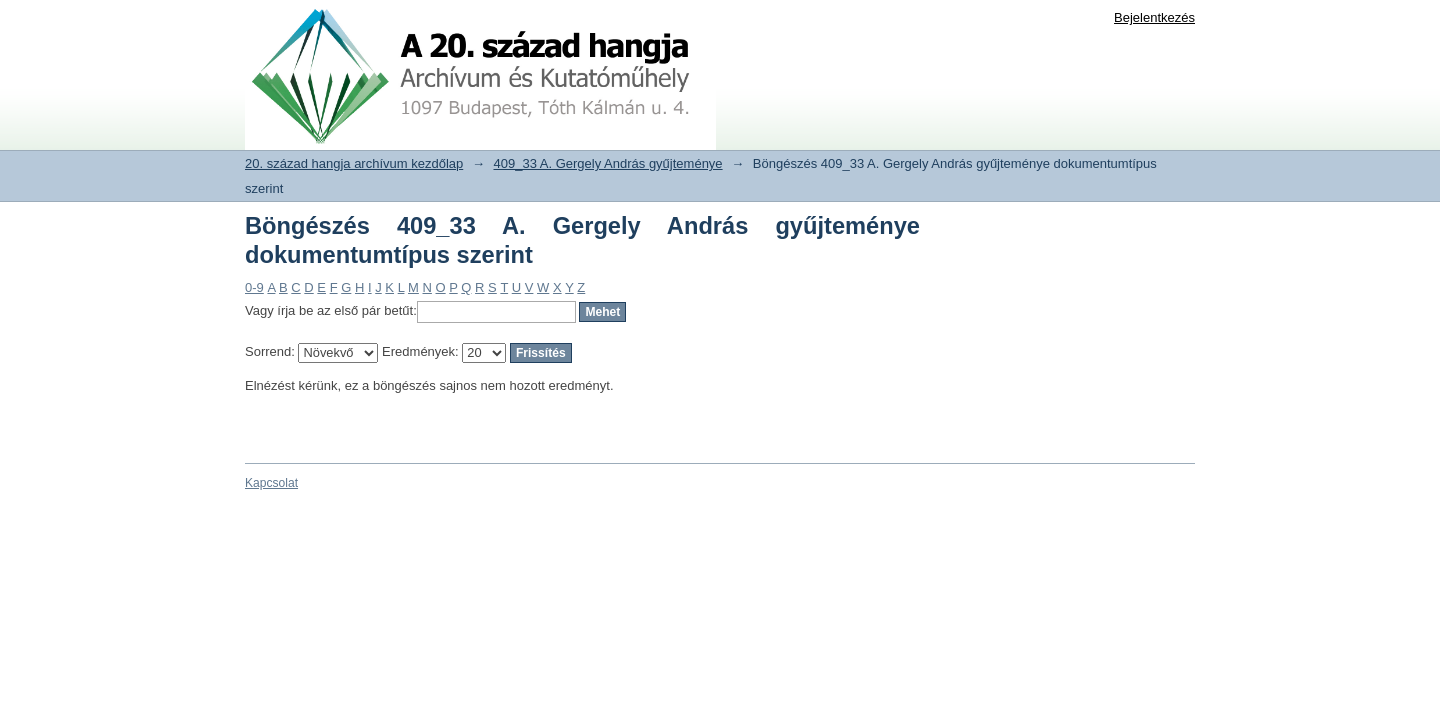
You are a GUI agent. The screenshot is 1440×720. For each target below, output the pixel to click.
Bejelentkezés (1154, 17)
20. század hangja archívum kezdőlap (354, 163)
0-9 (254, 287)
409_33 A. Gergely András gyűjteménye (608, 163)
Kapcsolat (271, 483)
